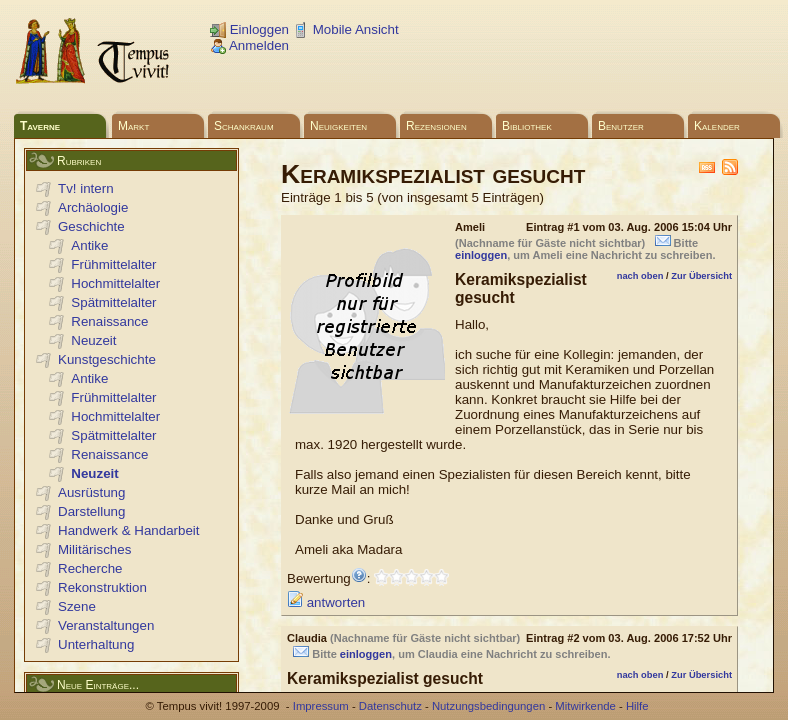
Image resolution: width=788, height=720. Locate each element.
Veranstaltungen (106, 625)
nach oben (640, 276)
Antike (89, 245)
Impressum (321, 706)
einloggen (481, 255)
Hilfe (637, 706)
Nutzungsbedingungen (488, 706)
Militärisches (94, 549)
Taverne (40, 126)
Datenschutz (390, 706)
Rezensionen (436, 126)
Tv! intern (86, 188)
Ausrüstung (91, 492)
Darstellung (91, 511)
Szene (77, 606)
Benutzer (621, 126)
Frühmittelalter (113, 264)
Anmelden (249, 45)
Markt (133, 126)
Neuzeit (93, 340)
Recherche (90, 568)
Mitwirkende (585, 706)
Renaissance (109, 321)
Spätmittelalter (113, 302)
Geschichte (91, 226)
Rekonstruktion (102, 587)
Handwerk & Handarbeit (129, 530)
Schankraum (244, 126)
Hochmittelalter (115, 283)
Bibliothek (527, 126)
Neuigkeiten (338, 126)
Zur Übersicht (701, 276)
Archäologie (93, 207)
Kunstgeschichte (107, 359)
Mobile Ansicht (346, 29)
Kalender (717, 126)
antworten (326, 602)
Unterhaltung (96, 644)
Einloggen (249, 29)
